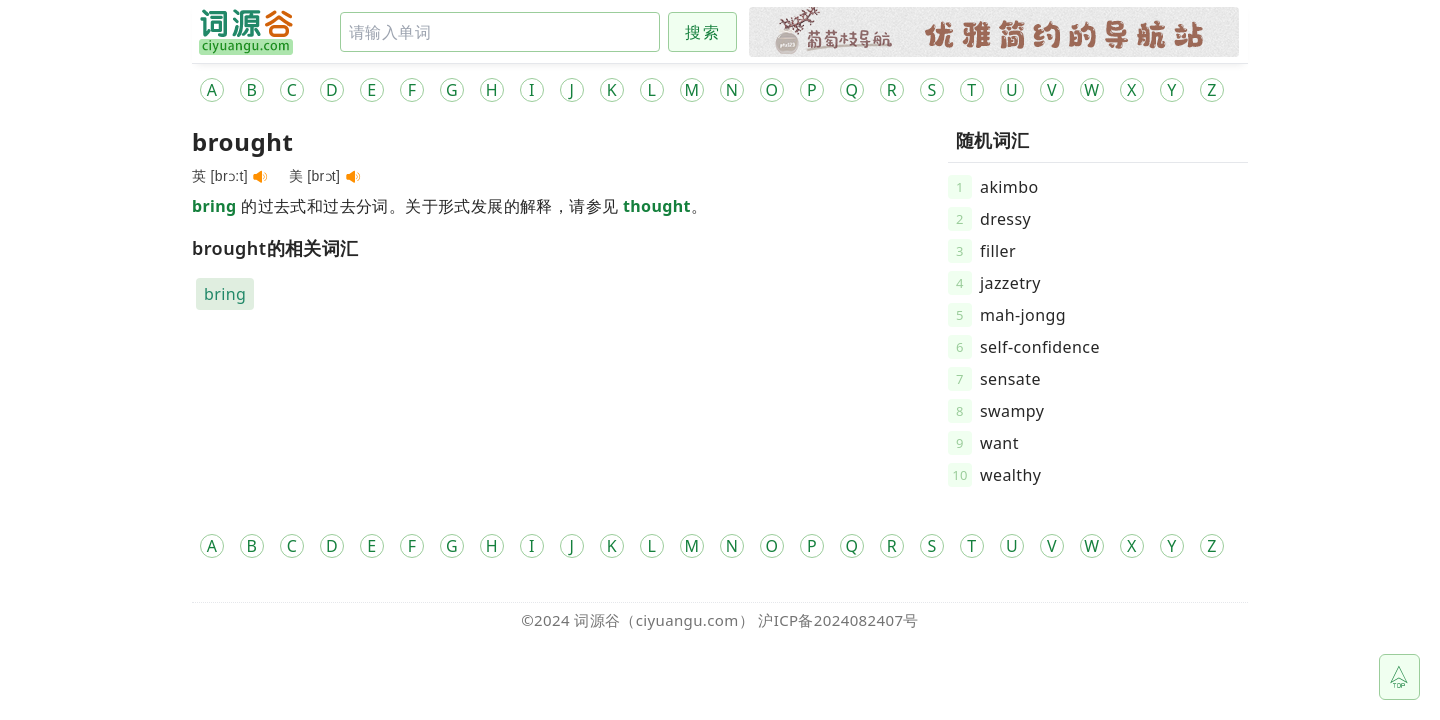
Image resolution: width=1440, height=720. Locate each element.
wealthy (1010, 475)
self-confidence (1040, 347)
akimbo (1009, 187)
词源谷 (597, 620)
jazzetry (1010, 283)
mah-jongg (1023, 315)
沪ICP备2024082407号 (838, 620)
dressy (1005, 219)
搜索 (702, 32)
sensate (1010, 379)
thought (657, 206)
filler (998, 251)
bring (214, 206)
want (999, 443)
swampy (1012, 411)
